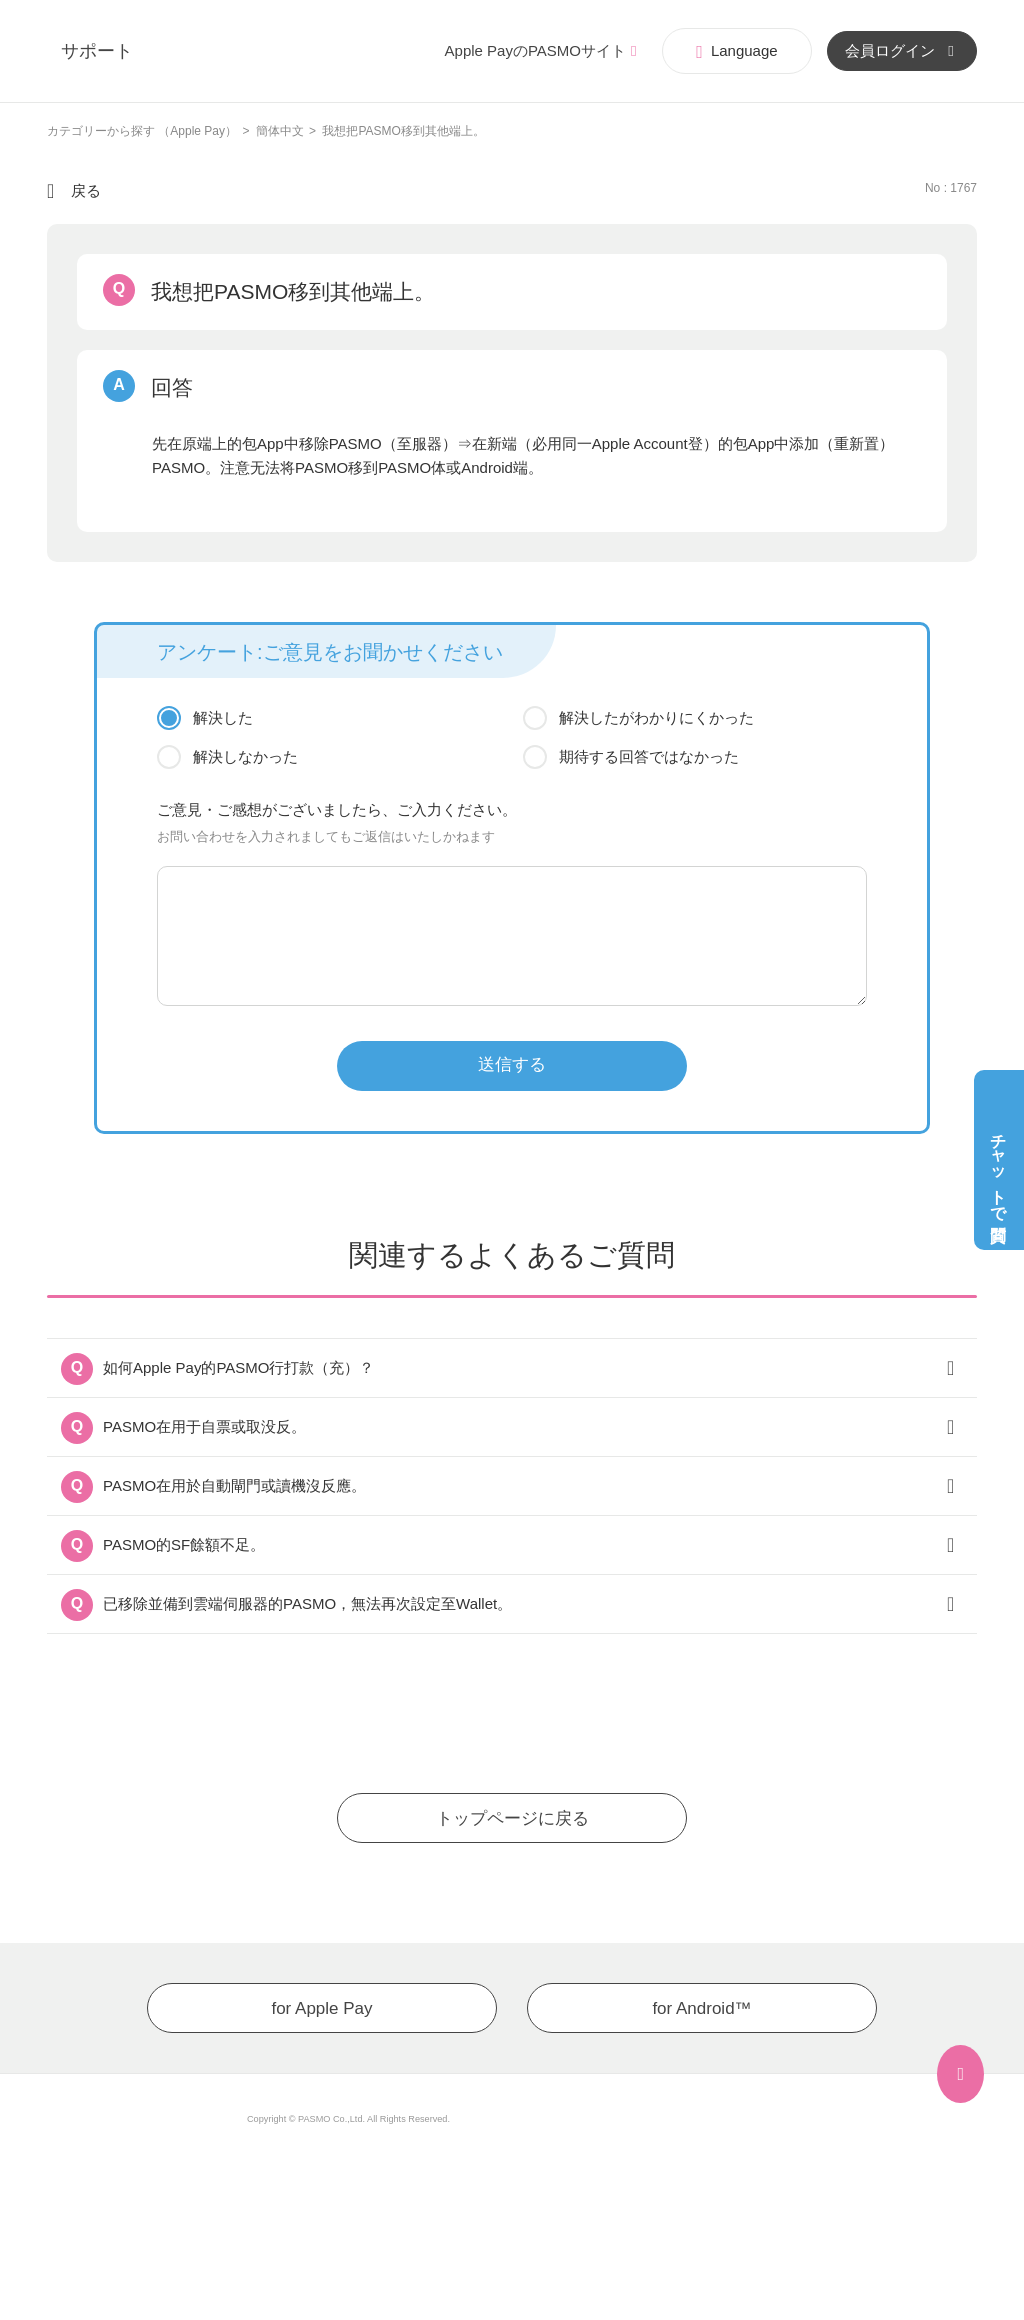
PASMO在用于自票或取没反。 (204, 1426)
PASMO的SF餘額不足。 (184, 1544)
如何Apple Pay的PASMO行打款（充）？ (238, 1367)
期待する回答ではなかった (649, 756)
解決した (223, 717)
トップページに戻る (512, 1818)
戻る (86, 190)
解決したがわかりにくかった (656, 717)
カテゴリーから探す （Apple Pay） (142, 131)
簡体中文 (280, 131)
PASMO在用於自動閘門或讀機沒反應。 (234, 1485)
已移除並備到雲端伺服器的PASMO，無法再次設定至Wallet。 (307, 1603)
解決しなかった (245, 756)
